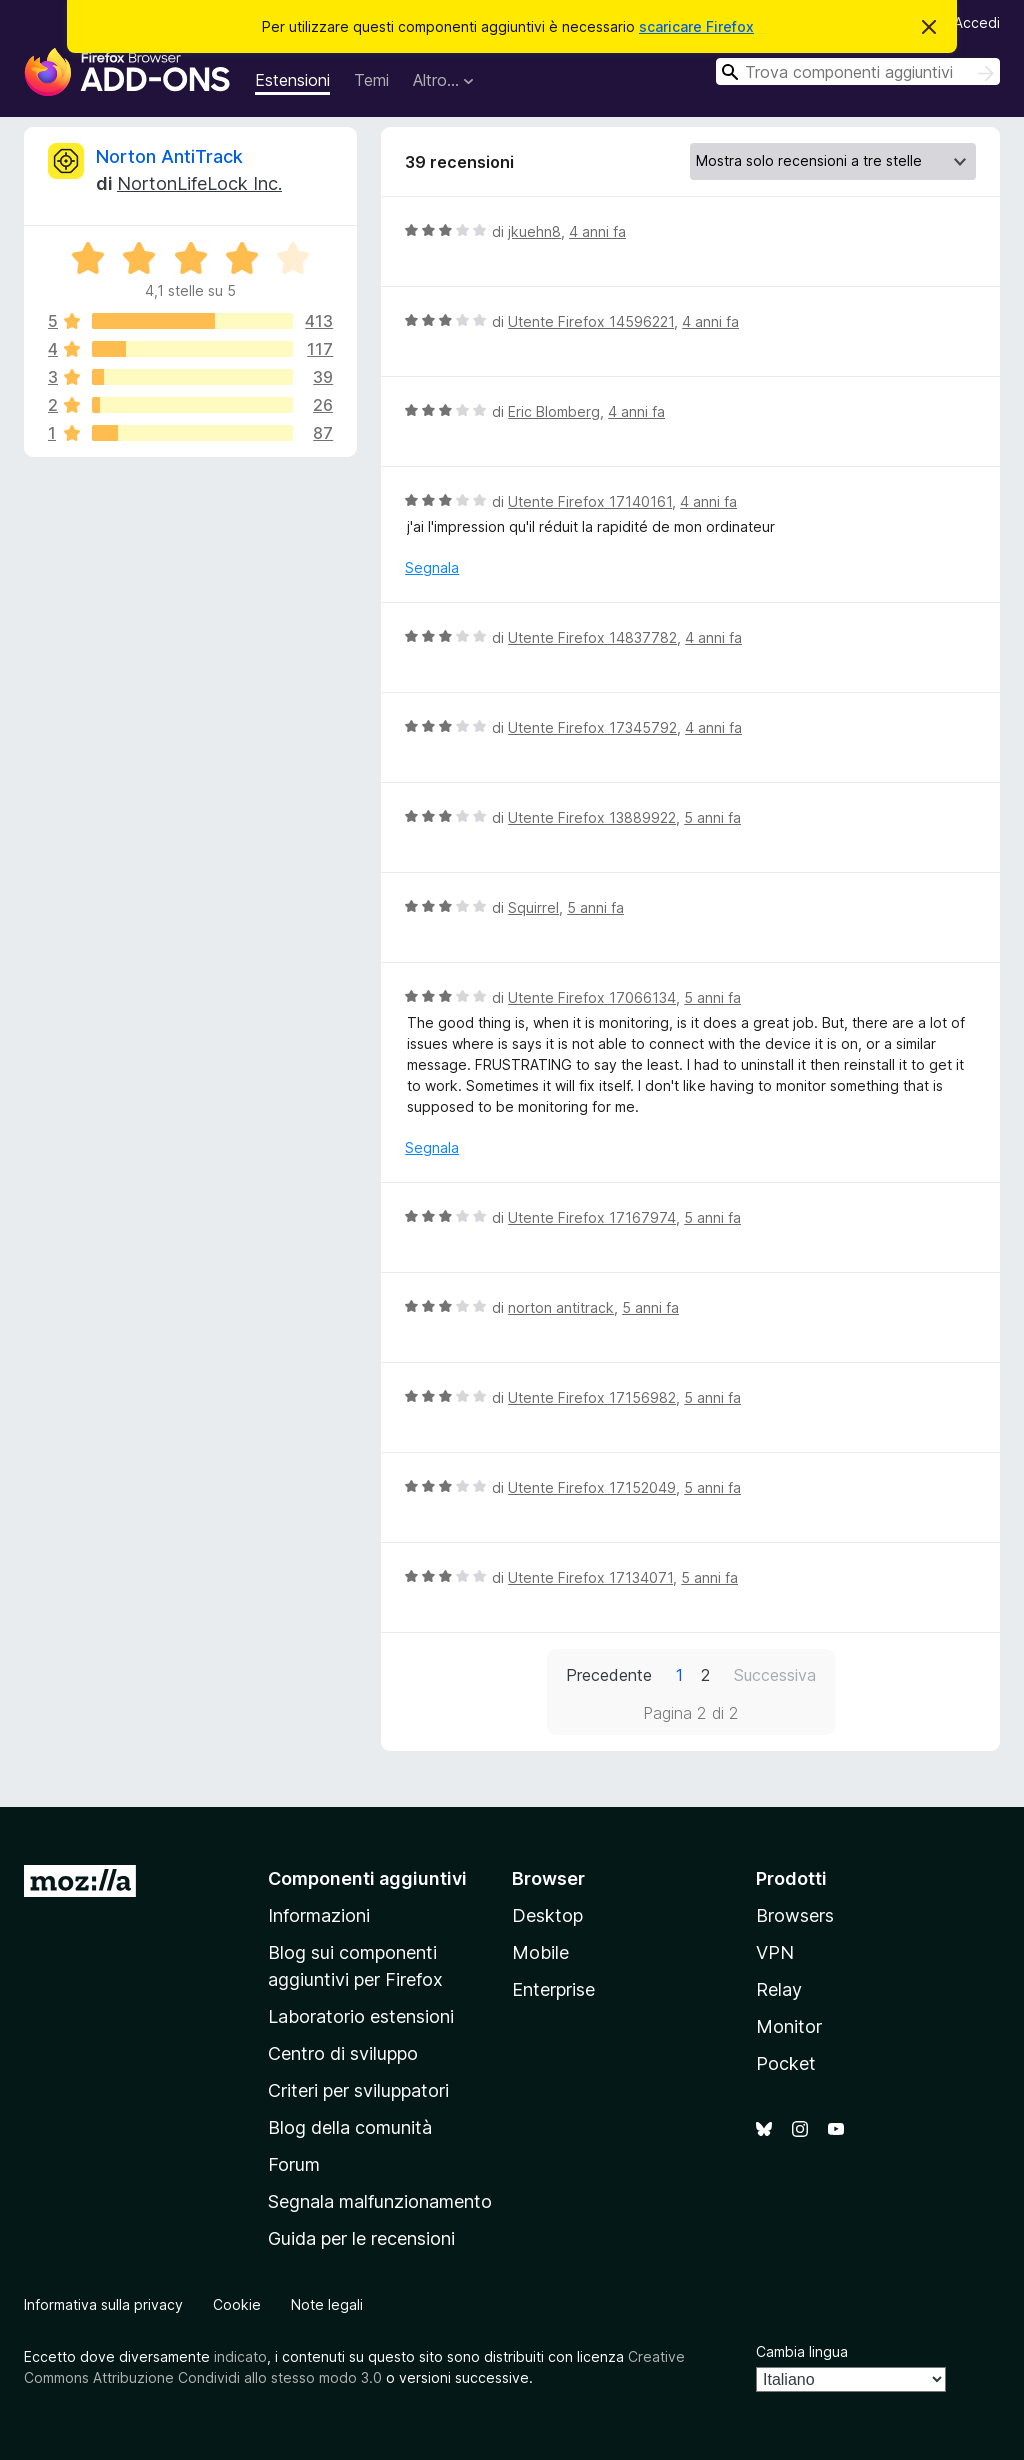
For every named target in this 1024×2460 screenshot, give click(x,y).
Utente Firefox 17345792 (592, 727)
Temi (371, 80)
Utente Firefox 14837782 (592, 637)
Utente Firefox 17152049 (592, 1487)
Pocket (786, 2063)
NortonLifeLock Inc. (199, 183)
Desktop (547, 1915)
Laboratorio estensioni (361, 2016)
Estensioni (292, 80)
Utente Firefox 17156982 (592, 1397)
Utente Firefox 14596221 (591, 321)
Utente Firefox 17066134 (592, 997)
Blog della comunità (350, 2127)
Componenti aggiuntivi (367, 1878)
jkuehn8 (534, 231)
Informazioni (319, 1915)
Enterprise (553, 1989)
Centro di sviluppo (343, 2053)
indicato (240, 2356)
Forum (294, 2164)
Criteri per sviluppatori (358, 2090)
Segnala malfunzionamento (380, 2201)
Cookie (237, 2304)
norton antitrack (561, 1307)
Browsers (795, 1915)
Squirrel (533, 907)
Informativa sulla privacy (103, 2304)
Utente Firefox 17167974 (592, 1217)
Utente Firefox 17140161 (590, 501)
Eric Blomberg (554, 411)
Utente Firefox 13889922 (592, 817)
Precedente (609, 1675)
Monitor (789, 2026)
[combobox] (858, 71)
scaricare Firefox (696, 26)
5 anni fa (712, 817)
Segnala (432, 567)
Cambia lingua (802, 2351)
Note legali (327, 2304)
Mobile (540, 1952)
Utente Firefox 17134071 (590, 1577)
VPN (775, 1952)
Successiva (775, 1675)
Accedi (977, 22)
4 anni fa (597, 231)
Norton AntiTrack (169, 156)
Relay (779, 1989)
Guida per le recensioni (361, 2238)
